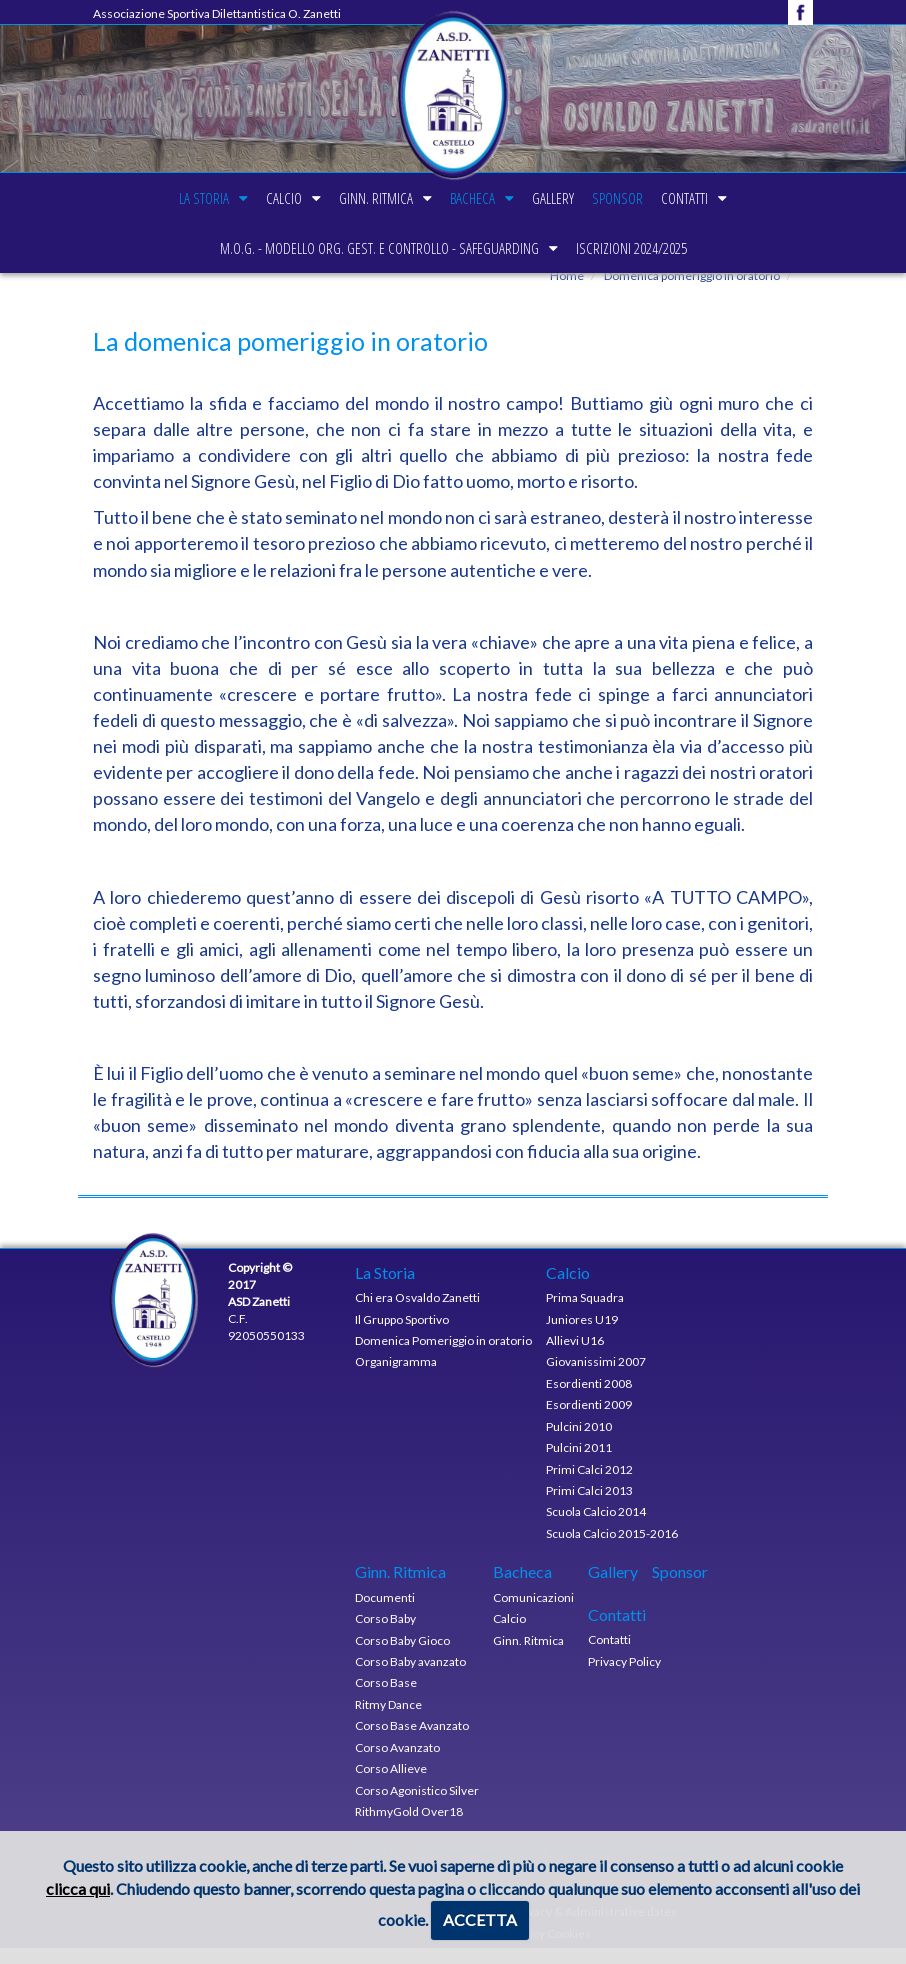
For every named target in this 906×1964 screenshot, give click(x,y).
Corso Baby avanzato (410, 1677)
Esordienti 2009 (589, 1420)
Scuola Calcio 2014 (596, 1527)
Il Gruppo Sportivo (402, 1334)
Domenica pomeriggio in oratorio (691, 291)
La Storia (168, 198)
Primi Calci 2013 (589, 1506)
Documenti (385, 1612)
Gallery (565, 198)
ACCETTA (480, 1919)
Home (567, 291)
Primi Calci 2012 (589, 1484)
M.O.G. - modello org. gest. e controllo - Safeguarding (373, 248)
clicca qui (78, 1888)
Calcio (260, 198)
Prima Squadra (585, 1313)
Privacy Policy (624, 1676)
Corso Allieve (391, 1784)
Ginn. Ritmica (364, 198)
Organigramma (396, 1377)
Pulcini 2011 (579, 1463)
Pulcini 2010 (579, 1441)
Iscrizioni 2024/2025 (637, 248)
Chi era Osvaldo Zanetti (417, 1313)
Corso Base (386, 1698)
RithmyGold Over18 (409, 1827)
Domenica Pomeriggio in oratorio (443, 1356)
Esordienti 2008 (589, 1398)
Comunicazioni (533, 1612)
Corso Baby (385, 1634)
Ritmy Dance (388, 1720)
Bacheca (472, 198)
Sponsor (641, 198)
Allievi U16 (575, 1356)
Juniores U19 (582, 1334)
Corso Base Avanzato (412, 1741)
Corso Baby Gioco (402, 1655)
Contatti (720, 198)
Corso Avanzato (397, 1762)
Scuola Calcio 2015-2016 (612, 1548)
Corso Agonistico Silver (417, 1805)
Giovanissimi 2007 (596, 1377)
